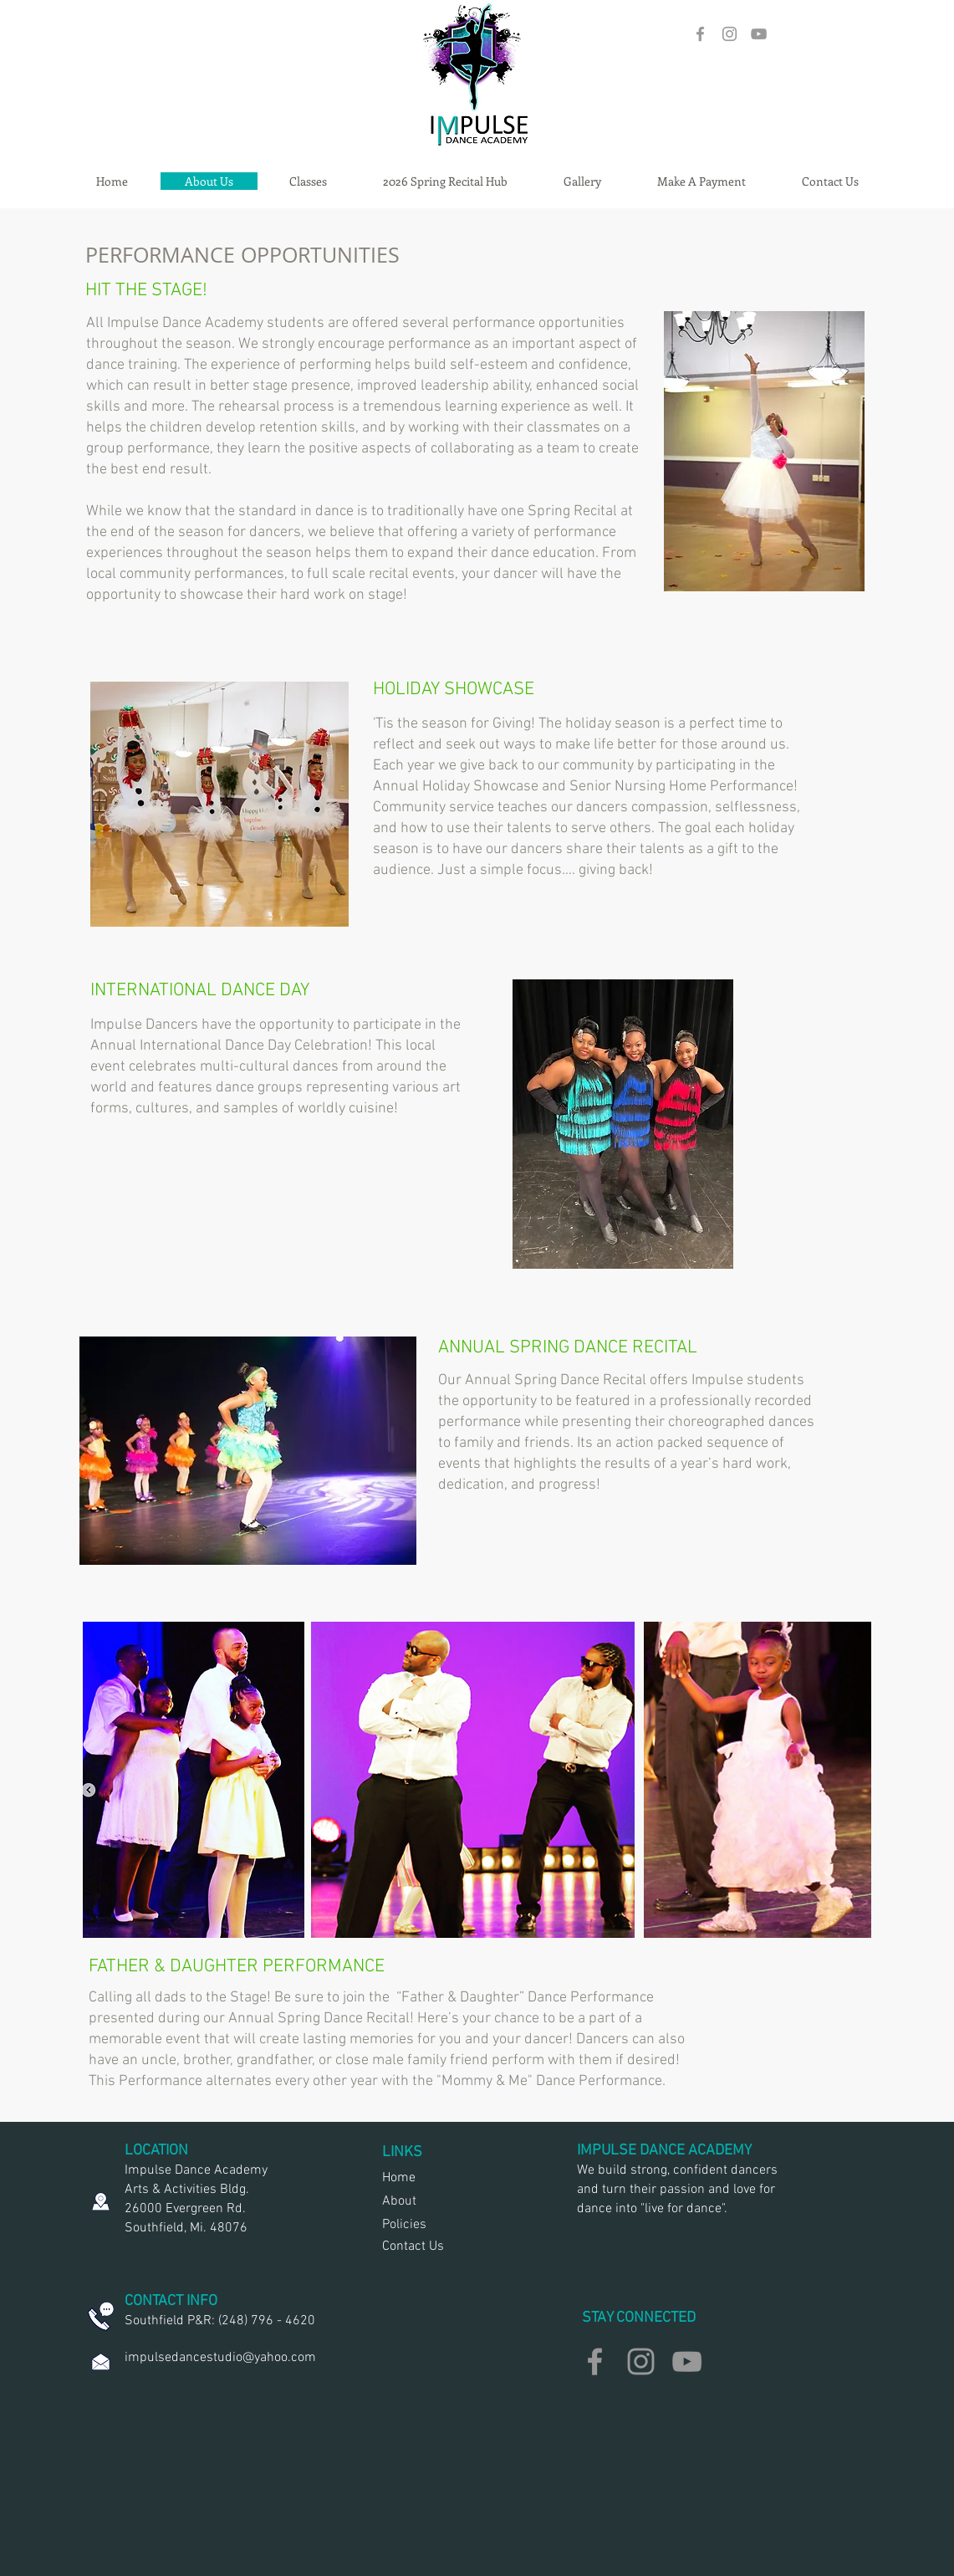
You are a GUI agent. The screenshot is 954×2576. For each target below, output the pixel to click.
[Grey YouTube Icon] (758, 33)
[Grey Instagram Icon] (729, 33)
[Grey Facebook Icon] (700, 33)
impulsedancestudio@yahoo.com (220, 2357)
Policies (404, 2224)
